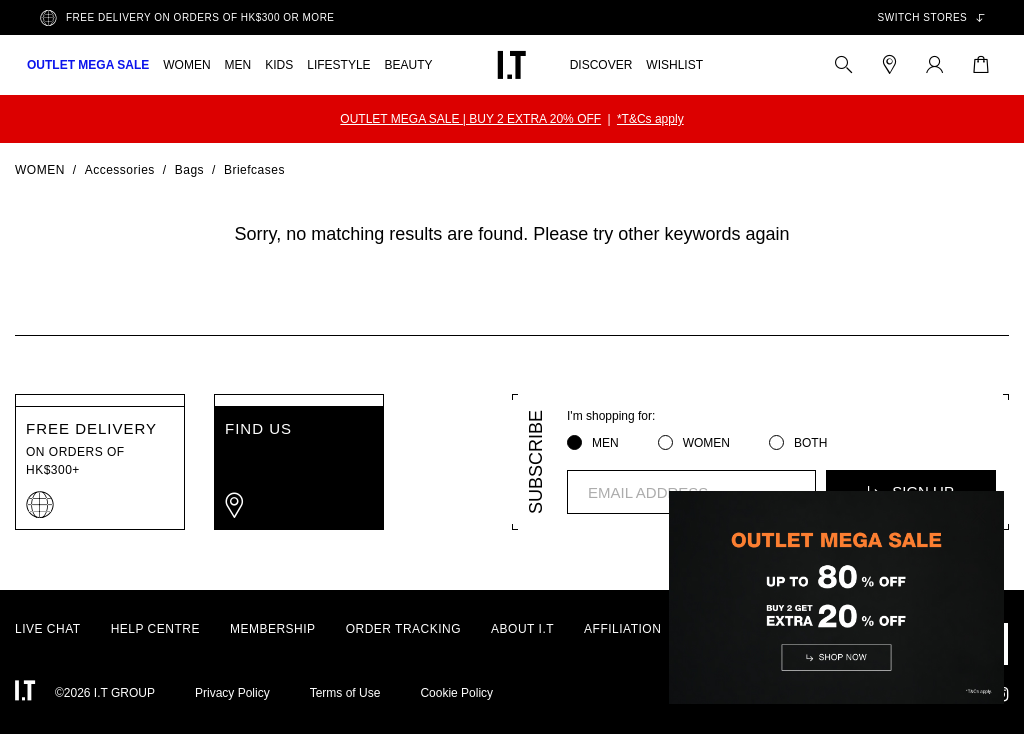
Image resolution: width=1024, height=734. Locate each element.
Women (40, 170)
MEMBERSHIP (273, 629)
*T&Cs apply (650, 119)
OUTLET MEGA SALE (88, 65)
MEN (238, 65)
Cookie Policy (456, 693)
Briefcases (254, 170)
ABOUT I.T (522, 629)
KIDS (279, 65)
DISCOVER (601, 65)
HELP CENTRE (155, 629)
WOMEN (186, 65)
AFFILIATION (622, 629)
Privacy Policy (232, 693)
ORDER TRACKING (403, 629)
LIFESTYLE (338, 65)
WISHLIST (674, 65)
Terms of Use (345, 693)
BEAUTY (409, 65)
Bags (189, 170)
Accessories (120, 170)
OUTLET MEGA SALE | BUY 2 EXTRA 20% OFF (470, 119)
